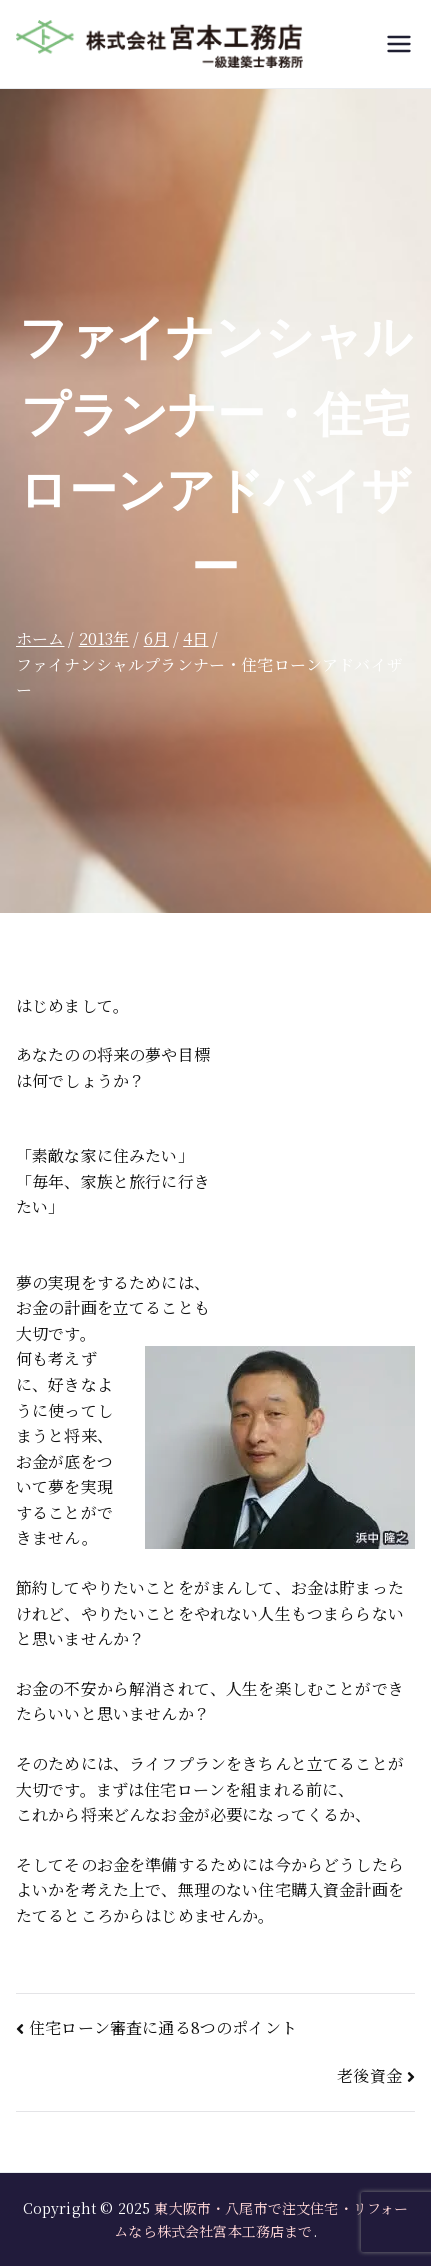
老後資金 (369, 2075)
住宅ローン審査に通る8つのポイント (163, 2027)
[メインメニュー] (399, 44)
